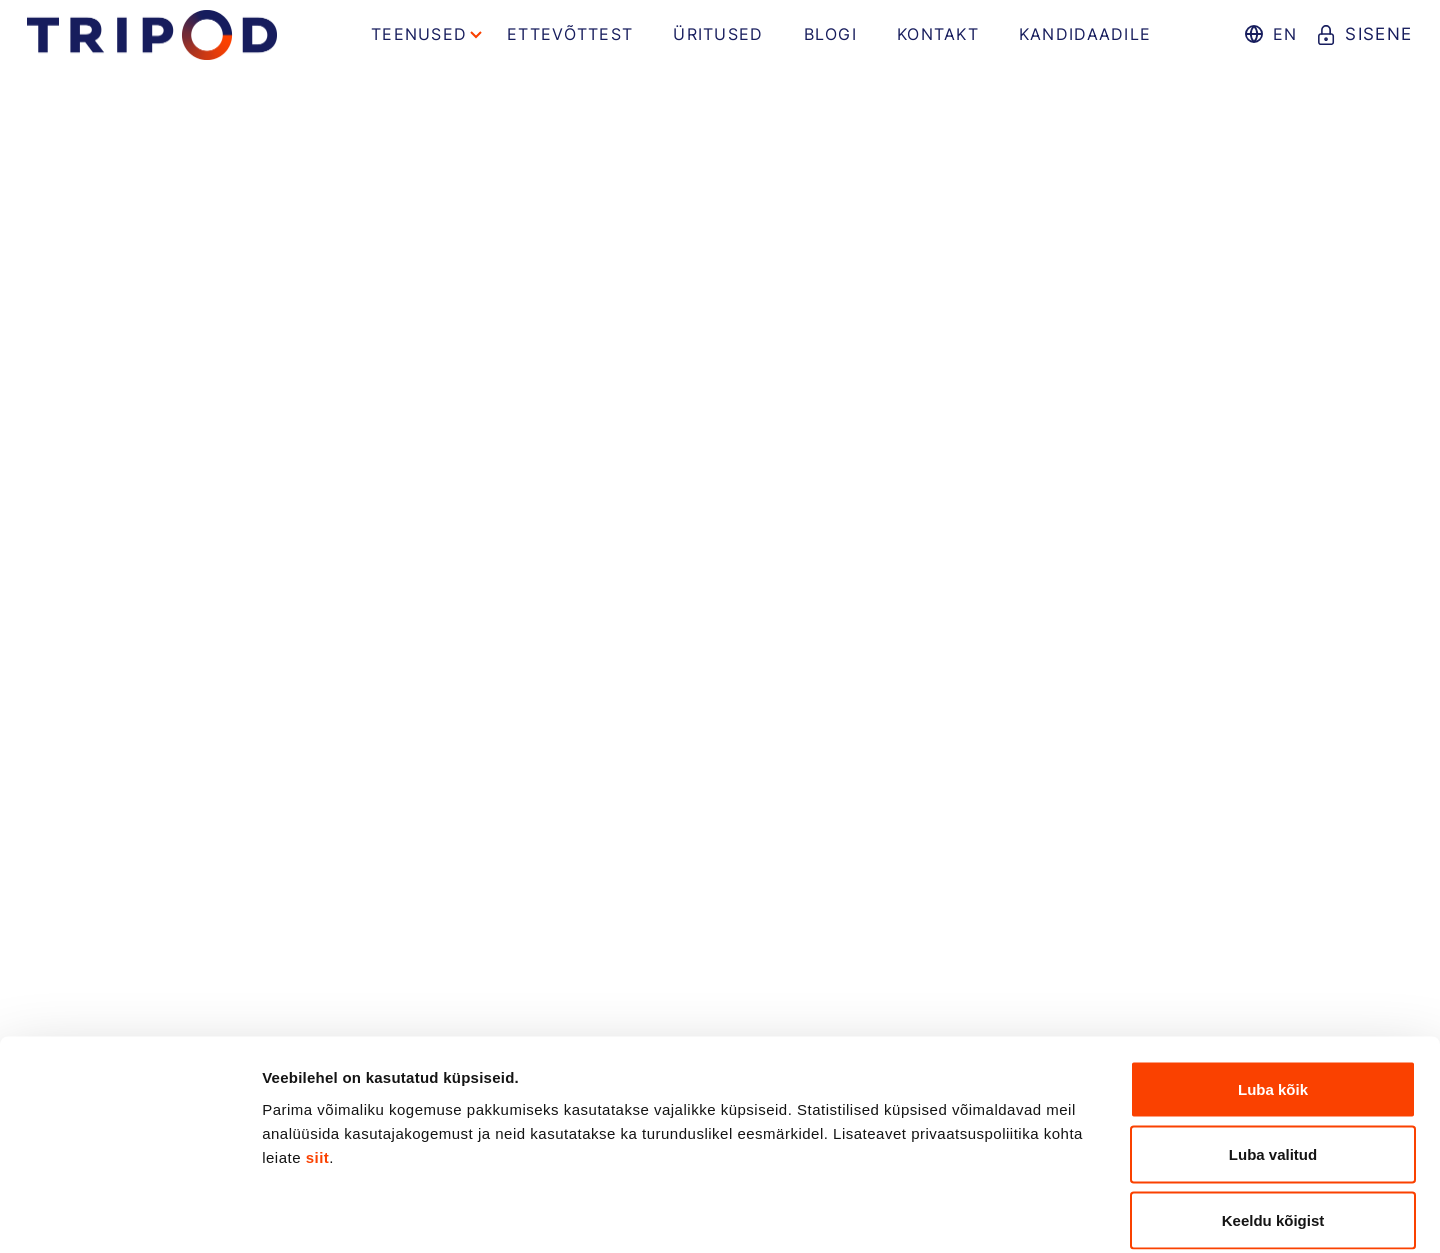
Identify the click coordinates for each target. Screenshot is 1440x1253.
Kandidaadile (1085, 34)
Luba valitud (1273, 1056)
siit (318, 1058)
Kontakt (938, 34)
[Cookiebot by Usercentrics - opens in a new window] (129, 1214)
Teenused (419, 34)
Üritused (718, 34)
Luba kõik (1273, 990)
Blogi (830, 34)
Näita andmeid (1033, 1213)
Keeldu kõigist (1273, 1121)
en (1282, 34)
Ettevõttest (570, 34)
